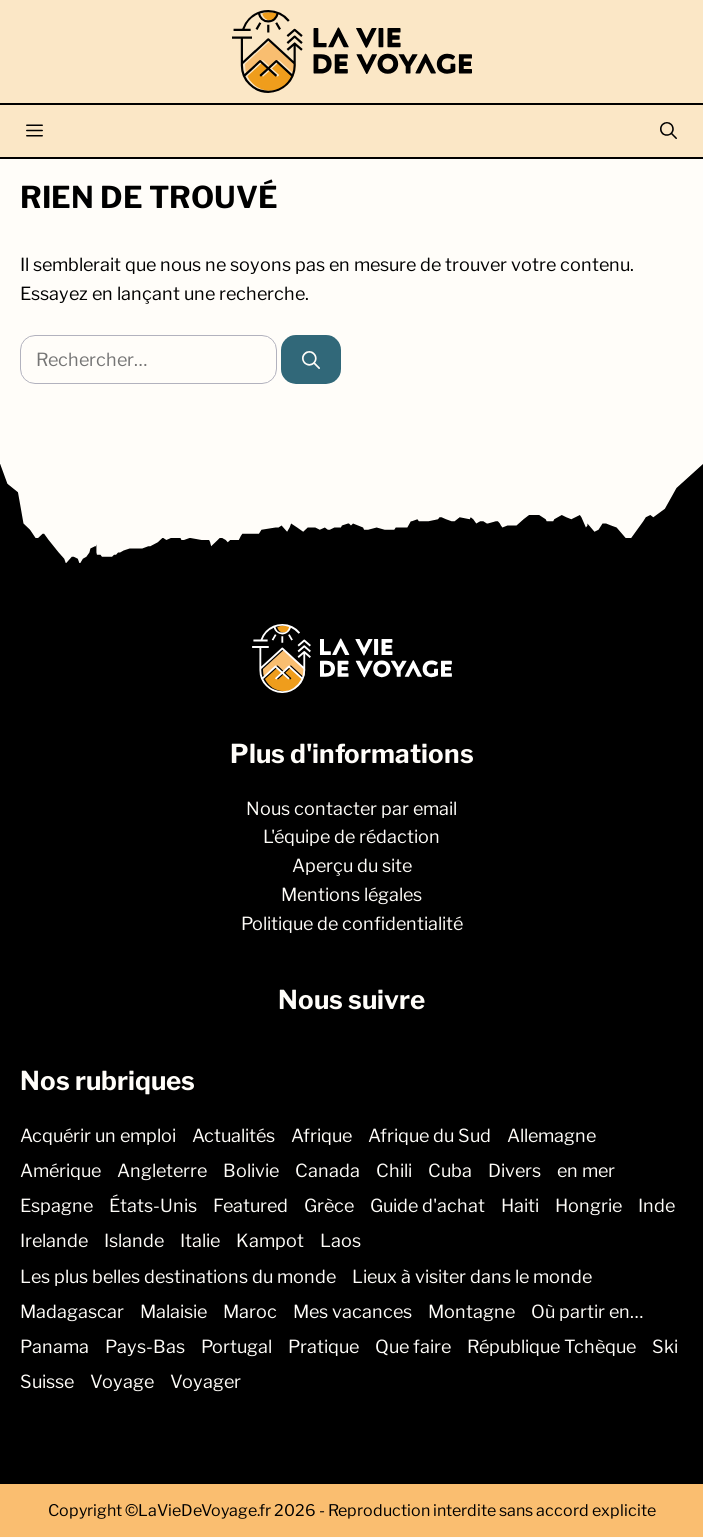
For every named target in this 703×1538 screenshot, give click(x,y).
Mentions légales (351, 894)
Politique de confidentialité (352, 923)
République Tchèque (551, 1346)
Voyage (122, 1382)
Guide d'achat (427, 1206)
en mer (586, 1170)
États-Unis (153, 1206)
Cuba (450, 1170)
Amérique (60, 1170)
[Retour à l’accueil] (352, 49)
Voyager (205, 1382)
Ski (665, 1346)
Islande (134, 1241)
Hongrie (588, 1206)
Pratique (323, 1346)
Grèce (329, 1206)
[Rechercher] (311, 359)
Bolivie (251, 1170)
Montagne (471, 1311)
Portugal (236, 1346)
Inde (656, 1206)
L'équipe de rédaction (351, 837)
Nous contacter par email (351, 808)
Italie (200, 1241)
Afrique (321, 1135)
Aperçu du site (352, 866)
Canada (327, 1170)
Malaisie (173, 1311)
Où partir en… (587, 1311)
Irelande (54, 1241)
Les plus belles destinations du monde (178, 1276)
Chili (394, 1170)
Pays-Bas (145, 1346)
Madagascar (72, 1311)
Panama (54, 1346)
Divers (514, 1170)
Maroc (250, 1311)
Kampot (270, 1241)
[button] (668, 131)
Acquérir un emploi (98, 1135)
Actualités (233, 1135)
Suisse (47, 1382)
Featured (250, 1206)
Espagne (56, 1206)
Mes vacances (352, 1311)
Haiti (520, 1206)
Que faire (413, 1346)
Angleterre (162, 1170)
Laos (340, 1241)
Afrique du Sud (429, 1135)
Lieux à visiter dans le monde (472, 1276)
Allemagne (551, 1135)
